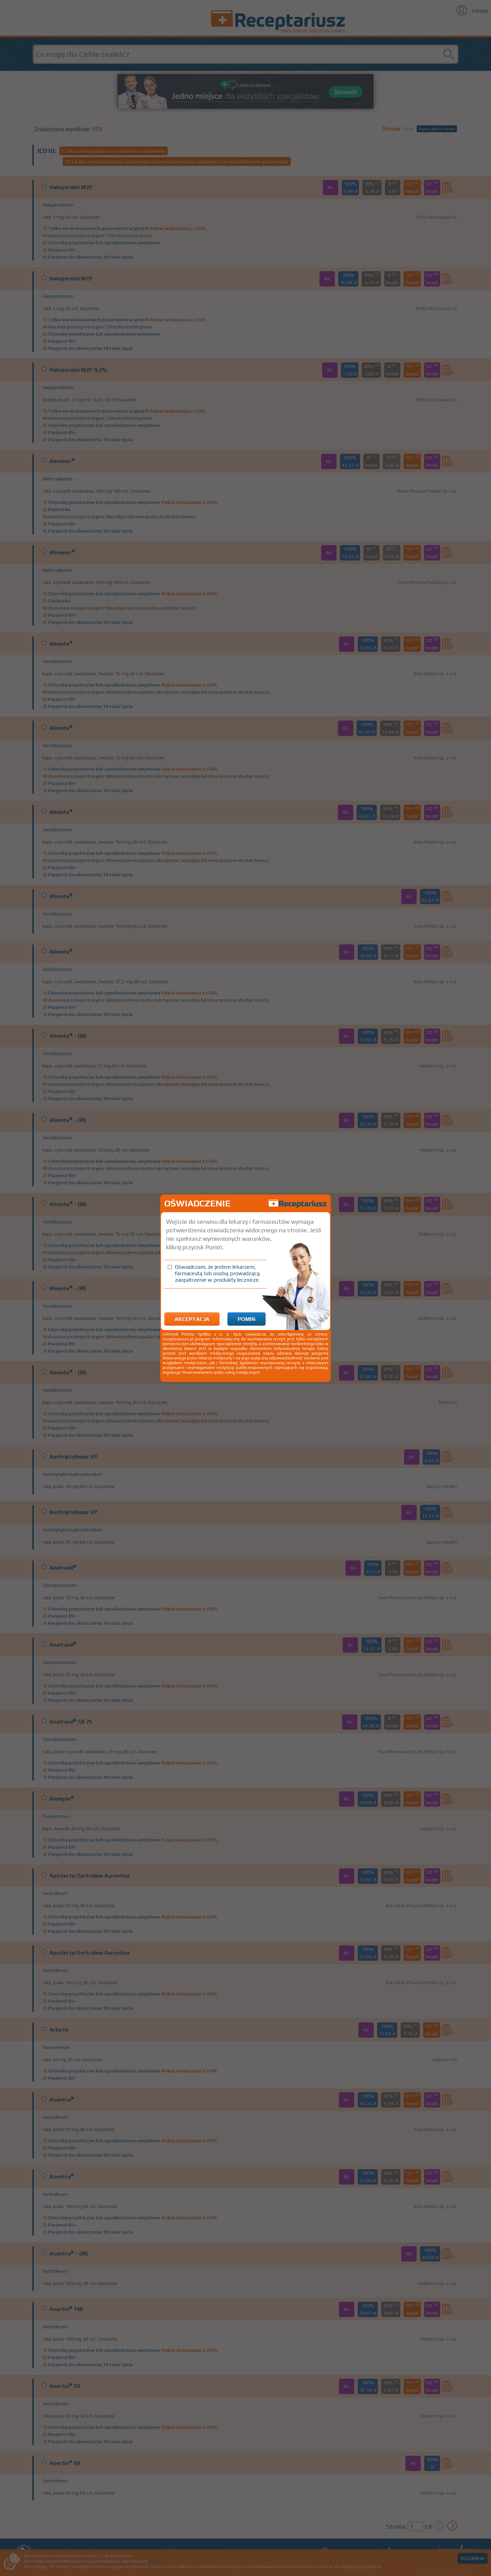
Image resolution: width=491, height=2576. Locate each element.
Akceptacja (192, 1319)
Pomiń (246, 1319)
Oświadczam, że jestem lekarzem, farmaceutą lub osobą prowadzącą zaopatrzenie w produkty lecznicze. (217, 1273)
